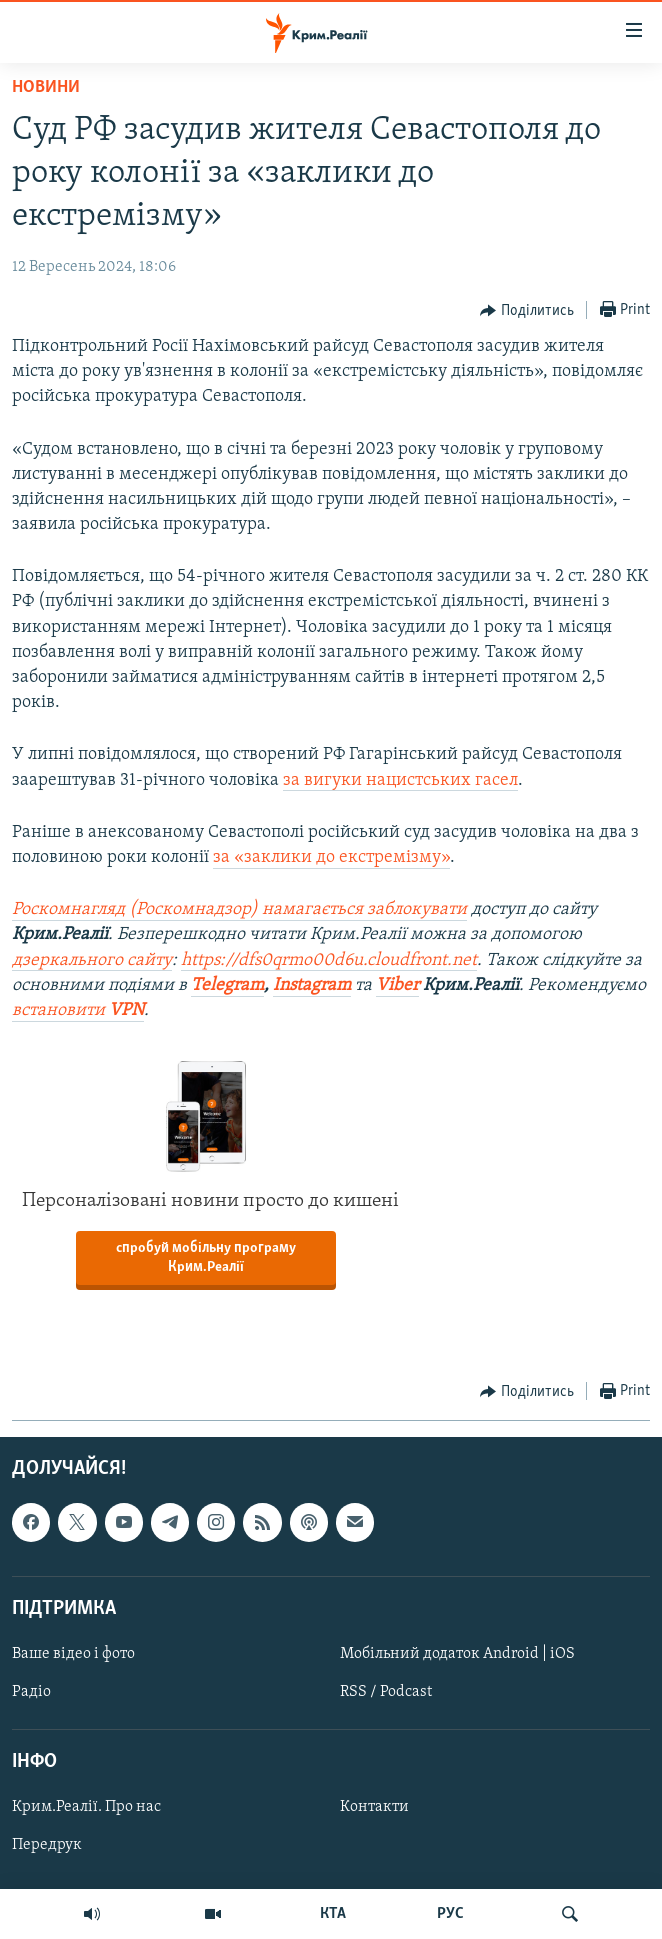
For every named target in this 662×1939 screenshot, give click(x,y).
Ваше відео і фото (73, 1654)
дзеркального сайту (92, 960)
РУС (450, 1914)
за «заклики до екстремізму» (331, 857)
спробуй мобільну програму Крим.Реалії (206, 1258)
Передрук (47, 1846)
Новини (46, 87)
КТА (333, 1914)
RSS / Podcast (386, 1692)
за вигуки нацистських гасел (400, 780)
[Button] (527, 311)
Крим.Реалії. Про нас (86, 1808)
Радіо (31, 1692)
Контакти (374, 1808)
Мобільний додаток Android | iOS (457, 1654)
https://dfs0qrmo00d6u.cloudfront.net (329, 960)
